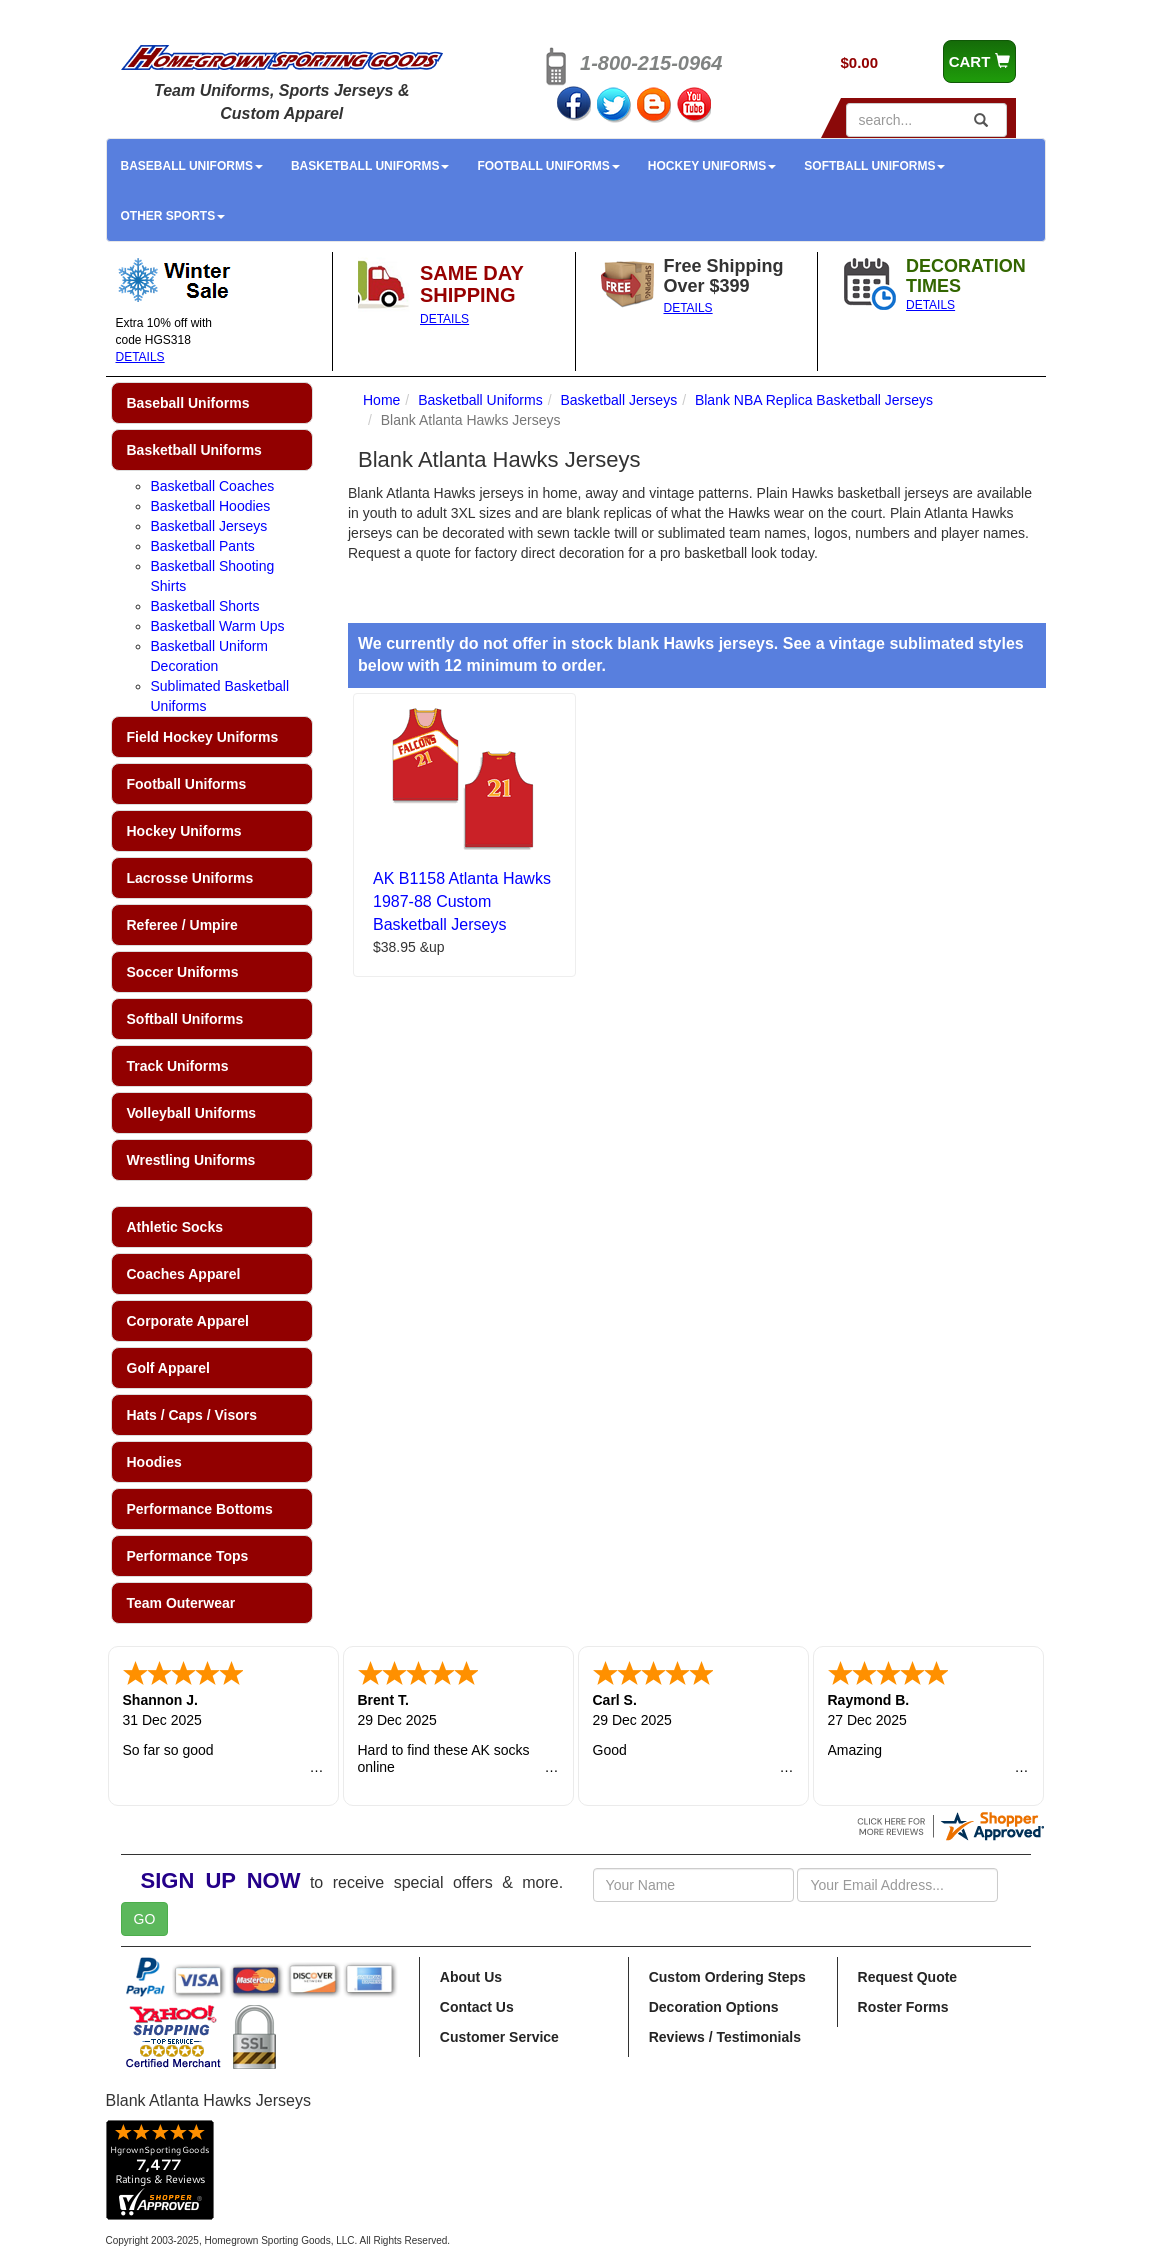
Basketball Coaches (213, 486)
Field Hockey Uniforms (203, 737)
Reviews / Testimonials (725, 2037)
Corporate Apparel (188, 1321)
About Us (471, 1977)
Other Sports (173, 216)
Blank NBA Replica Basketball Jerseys (814, 400)
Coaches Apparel (184, 1274)
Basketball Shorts (205, 606)
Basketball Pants (203, 546)
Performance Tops (188, 1556)
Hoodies (154, 1462)
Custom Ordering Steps (727, 1977)
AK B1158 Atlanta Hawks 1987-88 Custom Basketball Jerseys (462, 901)
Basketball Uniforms (370, 166)
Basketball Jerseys (209, 526)
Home (381, 400)
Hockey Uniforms (712, 166)
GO (145, 1919)
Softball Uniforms (874, 166)
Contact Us (477, 2007)
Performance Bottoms (200, 1509)
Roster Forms (903, 2007)
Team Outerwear (181, 1603)
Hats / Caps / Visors (192, 1415)
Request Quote (908, 1977)
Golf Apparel (169, 1368)
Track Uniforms (178, 1066)
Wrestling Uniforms (191, 1160)
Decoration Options (714, 2007)
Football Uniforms (548, 166)
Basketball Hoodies (211, 506)
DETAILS (140, 357)
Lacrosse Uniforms (190, 878)
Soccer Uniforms (183, 972)
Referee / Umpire (182, 925)
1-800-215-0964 (651, 63)
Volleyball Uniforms (192, 1113)
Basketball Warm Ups (218, 626)
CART (979, 61)
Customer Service (499, 2037)
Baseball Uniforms (192, 166)
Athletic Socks (175, 1227)
